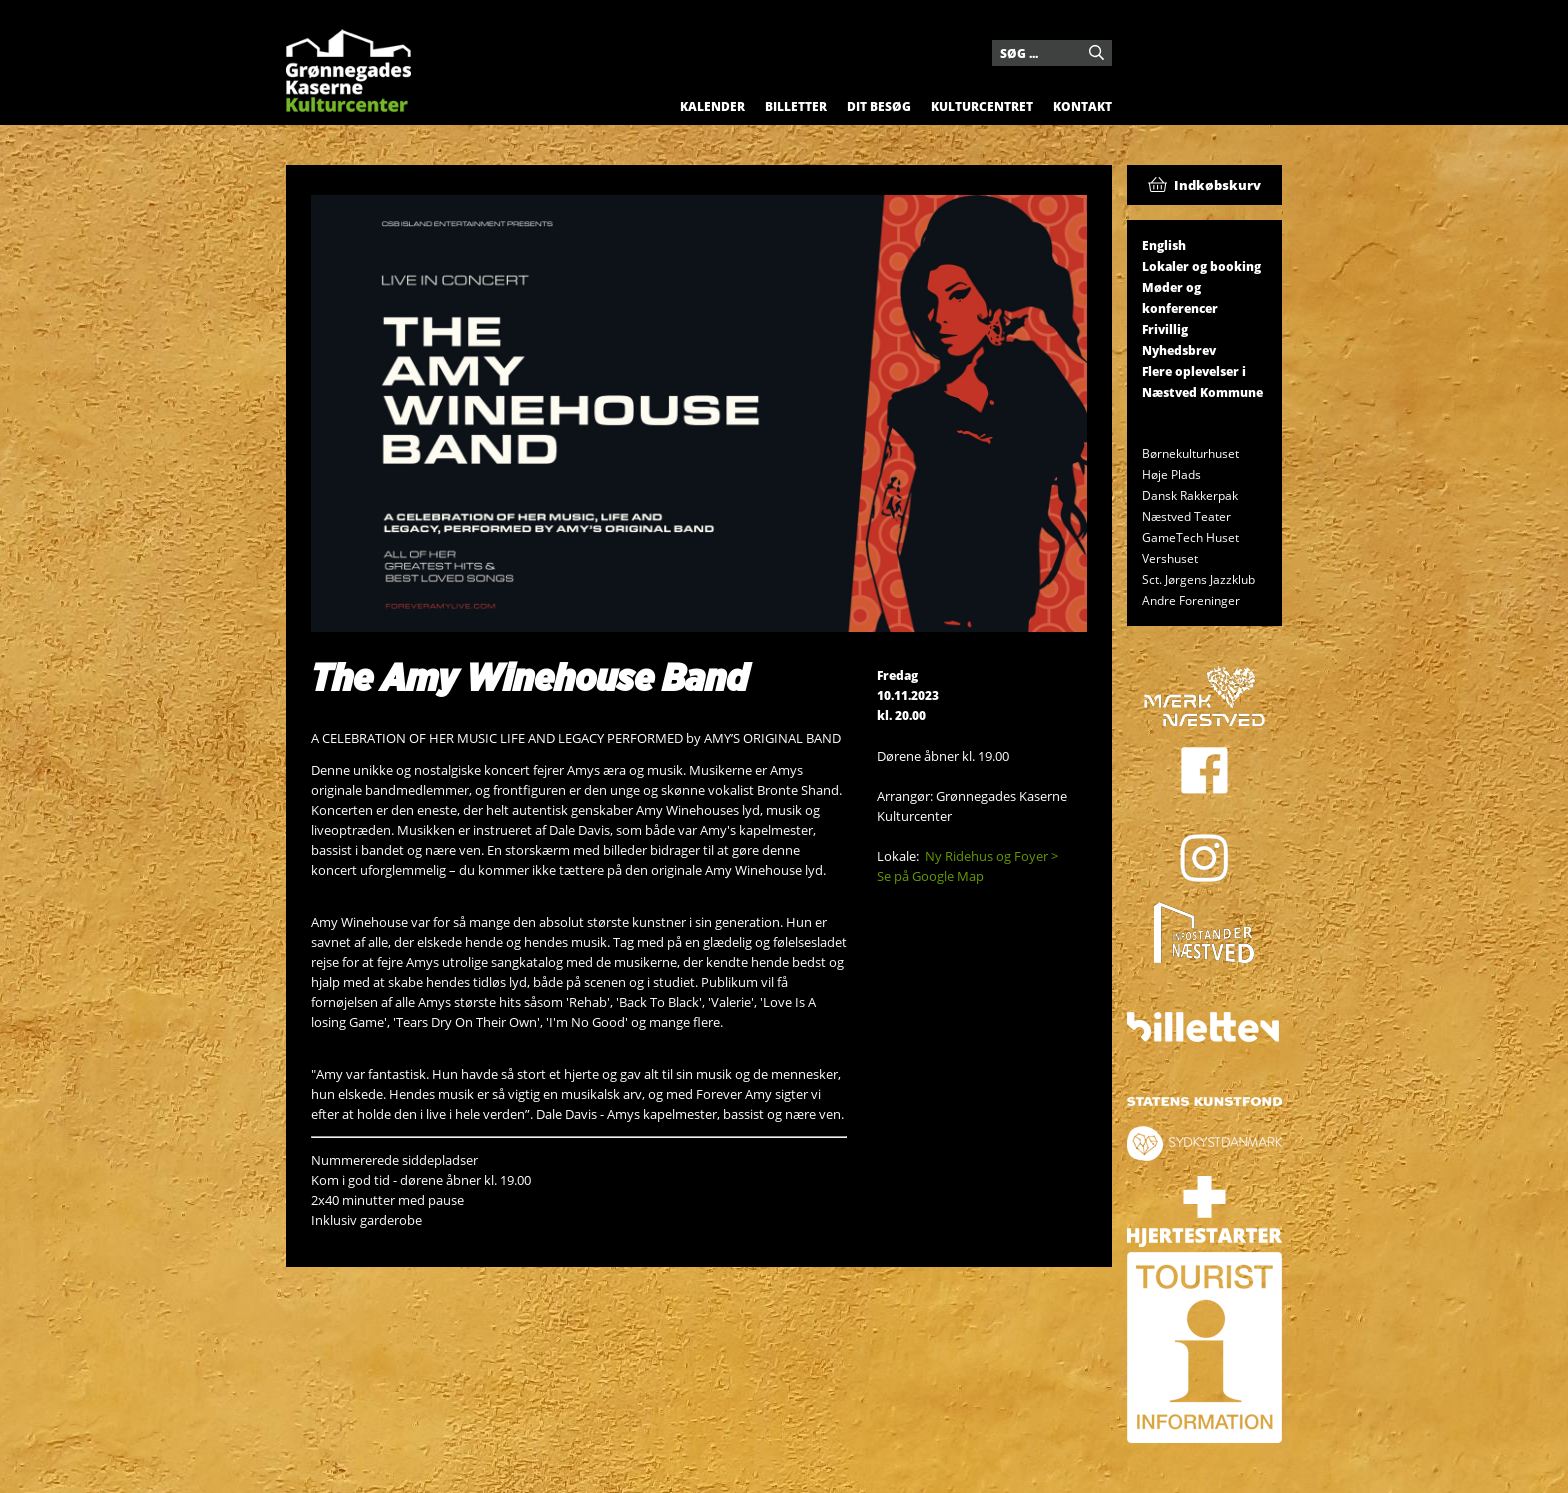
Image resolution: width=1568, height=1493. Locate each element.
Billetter (796, 106)
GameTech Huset (1190, 537)
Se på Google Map (930, 876)
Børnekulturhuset (1190, 453)
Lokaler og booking (1201, 266)
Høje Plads (1171, 474)
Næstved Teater (1186, 516)
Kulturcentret (982, 106)
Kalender (712, 106)
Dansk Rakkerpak (1190, 495)
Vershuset (1170, 558)
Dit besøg (879, 106)
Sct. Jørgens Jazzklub (1198, 579)
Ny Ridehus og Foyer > (991, 856)
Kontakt (1082, 106)
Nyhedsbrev (1179, 350)
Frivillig (1165, 329)
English (1164, 245)
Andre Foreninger (1191, 600)
